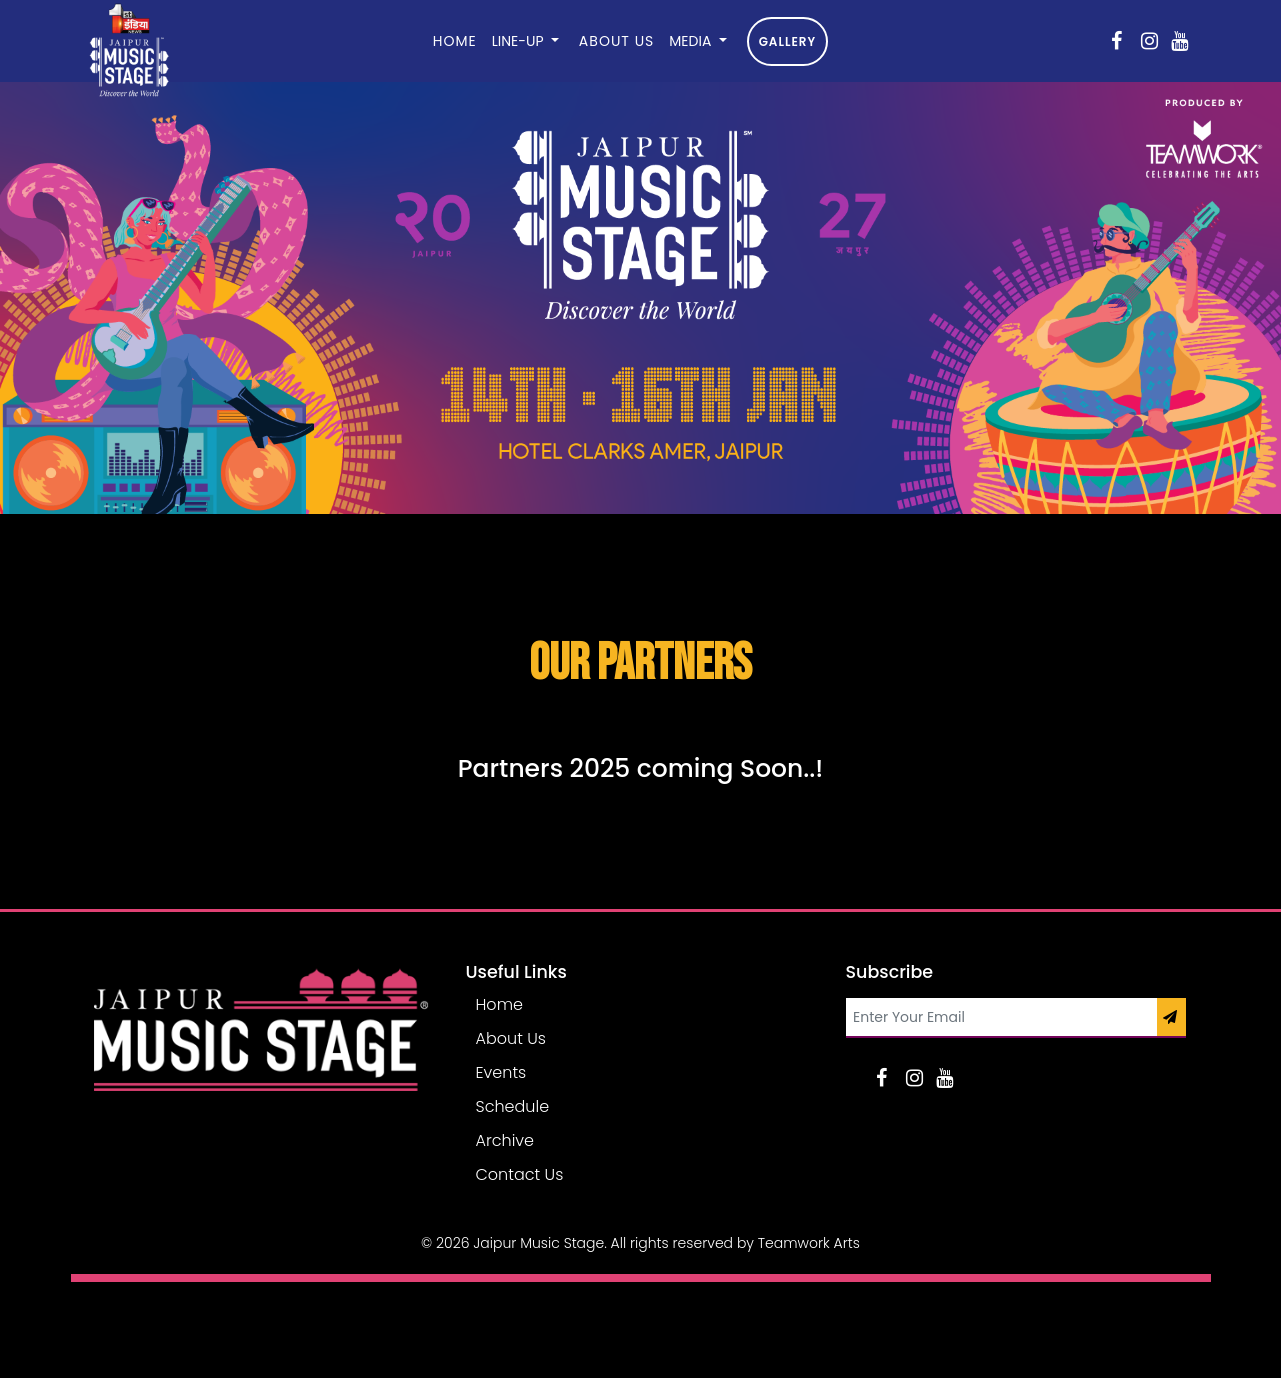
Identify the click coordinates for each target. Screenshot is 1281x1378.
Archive (505, 1140)
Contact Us (520, 1174)
